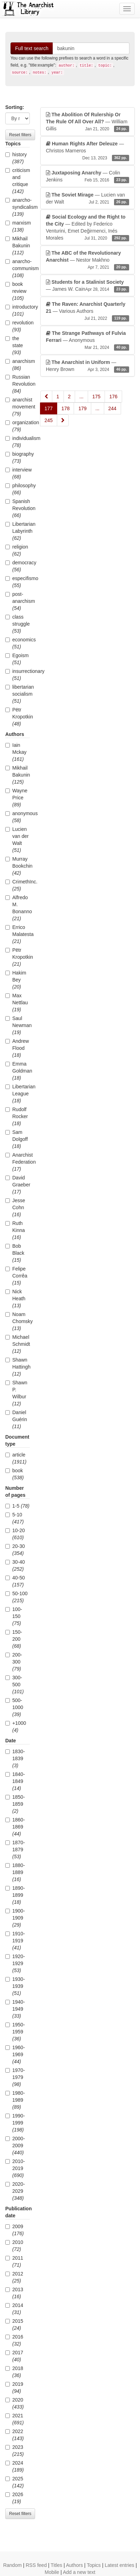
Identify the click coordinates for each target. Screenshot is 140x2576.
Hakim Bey (15, 980)
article (15, 1458)
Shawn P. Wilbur (16, 1393)
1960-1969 (15, 2054)
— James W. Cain (87, 285)
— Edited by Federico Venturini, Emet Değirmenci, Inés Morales (87, 227)
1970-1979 (15, 2077)
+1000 (15, 1726)
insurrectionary (17, 674)
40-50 (15, 1581)
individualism (17, 441)
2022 (14, 2435)
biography (17, 457)
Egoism (17, 659)
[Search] (91, 48)
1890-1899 (15, 1895)
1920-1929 (15, 1963)
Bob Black (14, 1253)
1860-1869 (15, 1827)
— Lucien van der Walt (87, 198)
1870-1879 (15, 1849)
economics (17, 643)
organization (17, 426)
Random (12, 2565)
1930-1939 (15, 1986)
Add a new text (79, 2572)
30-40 (15, 1565)
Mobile (52, 2572)
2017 (14, 2356)
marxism (17, 226)
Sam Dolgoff (16, 1139)
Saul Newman (17, 1025)
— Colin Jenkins (87, 176)
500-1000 (14, 1707)
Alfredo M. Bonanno (17, 908)
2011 (14, 2261)
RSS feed (36, 2565)
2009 (14, 2230)
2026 (14, 2498)
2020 (14, 2403)
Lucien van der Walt (17, 839)
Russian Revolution (17, 384)
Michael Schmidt (17, 1344)
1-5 (17, 1506)
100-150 (13, 1616)
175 (96, 396)
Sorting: (14, 107)
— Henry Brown (87, 366)
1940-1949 (15, 2009)
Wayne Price (16, 797)
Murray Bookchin (17, 866)
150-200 (13, 1639)
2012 (14, 2277)
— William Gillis (87, 122)
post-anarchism (17, 601)
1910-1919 (15, 1940)
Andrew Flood (17, 1048)
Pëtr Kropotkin (17, 716)
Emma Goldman (17, 1071)
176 (113, 396)
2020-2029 (15, 2191)
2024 (14, 2466)
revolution (17, 326)
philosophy (17, 489)
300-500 (14, 1684)
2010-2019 (15, 2168)
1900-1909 (15, 1918)
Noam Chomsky (17, 1321)
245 (49, 420)
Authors (74, 2565)
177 (49, 408)
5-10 (14, 1518)
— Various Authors (87, 311)
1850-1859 (15, 1804)
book (14, 1474)
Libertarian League (17, 1093)
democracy (17, 566)
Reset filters (20, 134)
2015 (14, 2324)
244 (112, 408)
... (81, 396)
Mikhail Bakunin (17, 245)
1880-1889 (15, 1872)
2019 (14, 2387)
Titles (56, 2565)
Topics (94, 2565)
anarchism (17, 364)
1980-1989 (15, 2100)
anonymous (17, 817)
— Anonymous (87, 340)
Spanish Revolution (17, 508)
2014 (14, 2308)
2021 (14, 2419)
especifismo (17, 582)
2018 (14, 2371)
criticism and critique (17, 180)
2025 (14, 2482)
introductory (17, 310)
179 (82, 408)
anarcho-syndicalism (17, 207)
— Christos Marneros (87, 151)
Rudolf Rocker (16, 1116)
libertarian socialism (17, 694)
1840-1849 (15, 1781)
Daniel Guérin (16, 1419)
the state (14, 345)
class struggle (17, 624)
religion (16, 550)
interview (17, 473)
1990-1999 (15, 2123)
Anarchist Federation (17, 1162)
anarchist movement (17, 406)
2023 (14, 2450)
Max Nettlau (16, 1002)
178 (65, 408)
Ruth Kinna (15, 1230)
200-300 (13, 1662)
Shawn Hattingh (17, 1367)
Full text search (31, 48)
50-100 (16, 1597)
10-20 (15, 1534)
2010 (14, 2245)
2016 (14, 2340)
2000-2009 (15, 2145)
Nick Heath (15, 1298)
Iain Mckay (15, 752)
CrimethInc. (17, 885)
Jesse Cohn (15, 1207)
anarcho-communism (17, 268)
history (16, 158)
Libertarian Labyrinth (17, 531)
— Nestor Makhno (87, 260)
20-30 (15, 1549)
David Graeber (17, 1184)
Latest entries (119, 2565)
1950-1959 (15, 2031)
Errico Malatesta (17, 934)
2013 (14, 2293)
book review (15, 291)
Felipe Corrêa (16, 1276)
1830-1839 (15, 1758)
